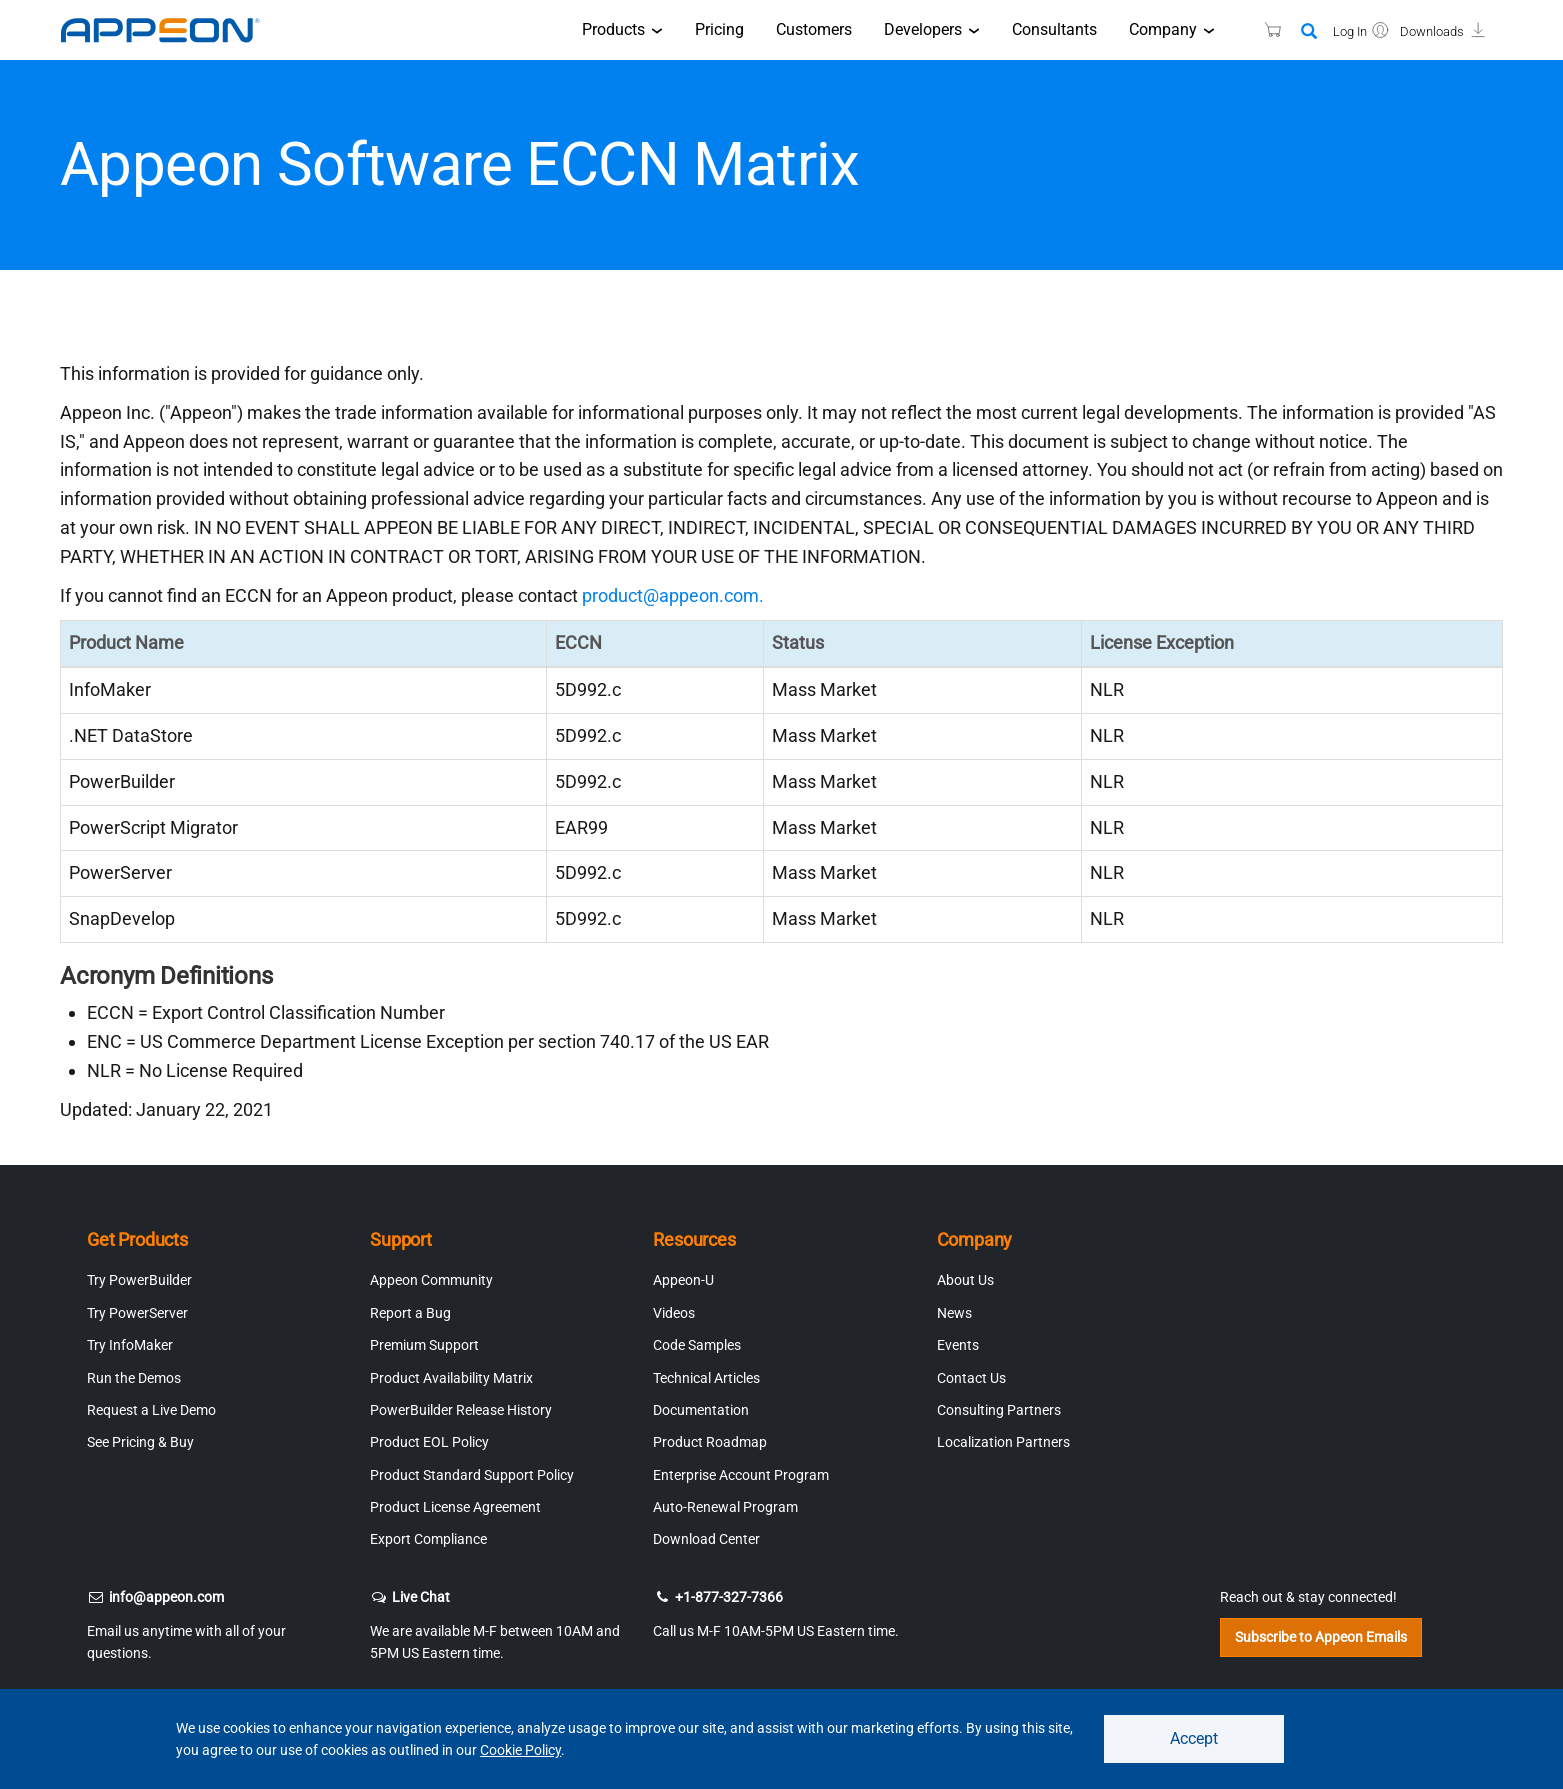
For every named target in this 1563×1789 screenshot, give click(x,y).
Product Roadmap (710, 1442)
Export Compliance (428, 1539)
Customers (814, 29)
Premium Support (424, 1345)
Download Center (706, 1539)
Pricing (719, 29)
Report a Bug (410, 1313)
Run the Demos (134, 1378)
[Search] (1309, 32)
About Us (965, 1280)
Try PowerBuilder (139, 1280)
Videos (674, 1313)
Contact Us (971, 1378)
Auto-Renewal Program (725, 1507)
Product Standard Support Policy (472, 1475)
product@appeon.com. (673, 595)
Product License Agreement (455, 1507)
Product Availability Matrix (451, 1378)
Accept (1194, 1738)
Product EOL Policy (429, 1442)
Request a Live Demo (151, 1410)
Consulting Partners (999, 1410)
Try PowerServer (137, 1313)
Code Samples (697, 1345)
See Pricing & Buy (140, 1442)
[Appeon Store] (1260, 29)
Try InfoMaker (130, 1345)
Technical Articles (706, 1378)
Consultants (1054, 29)
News (954, 1313)
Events (958, 1345)
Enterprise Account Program (741, 1475)
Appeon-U (683, 1280)
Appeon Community (431, 1280)
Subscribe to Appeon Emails (1321, 1637)
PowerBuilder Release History (461, 1410)
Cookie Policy (520, 1750)
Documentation (701, 1410)
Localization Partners (1003, 1442)
